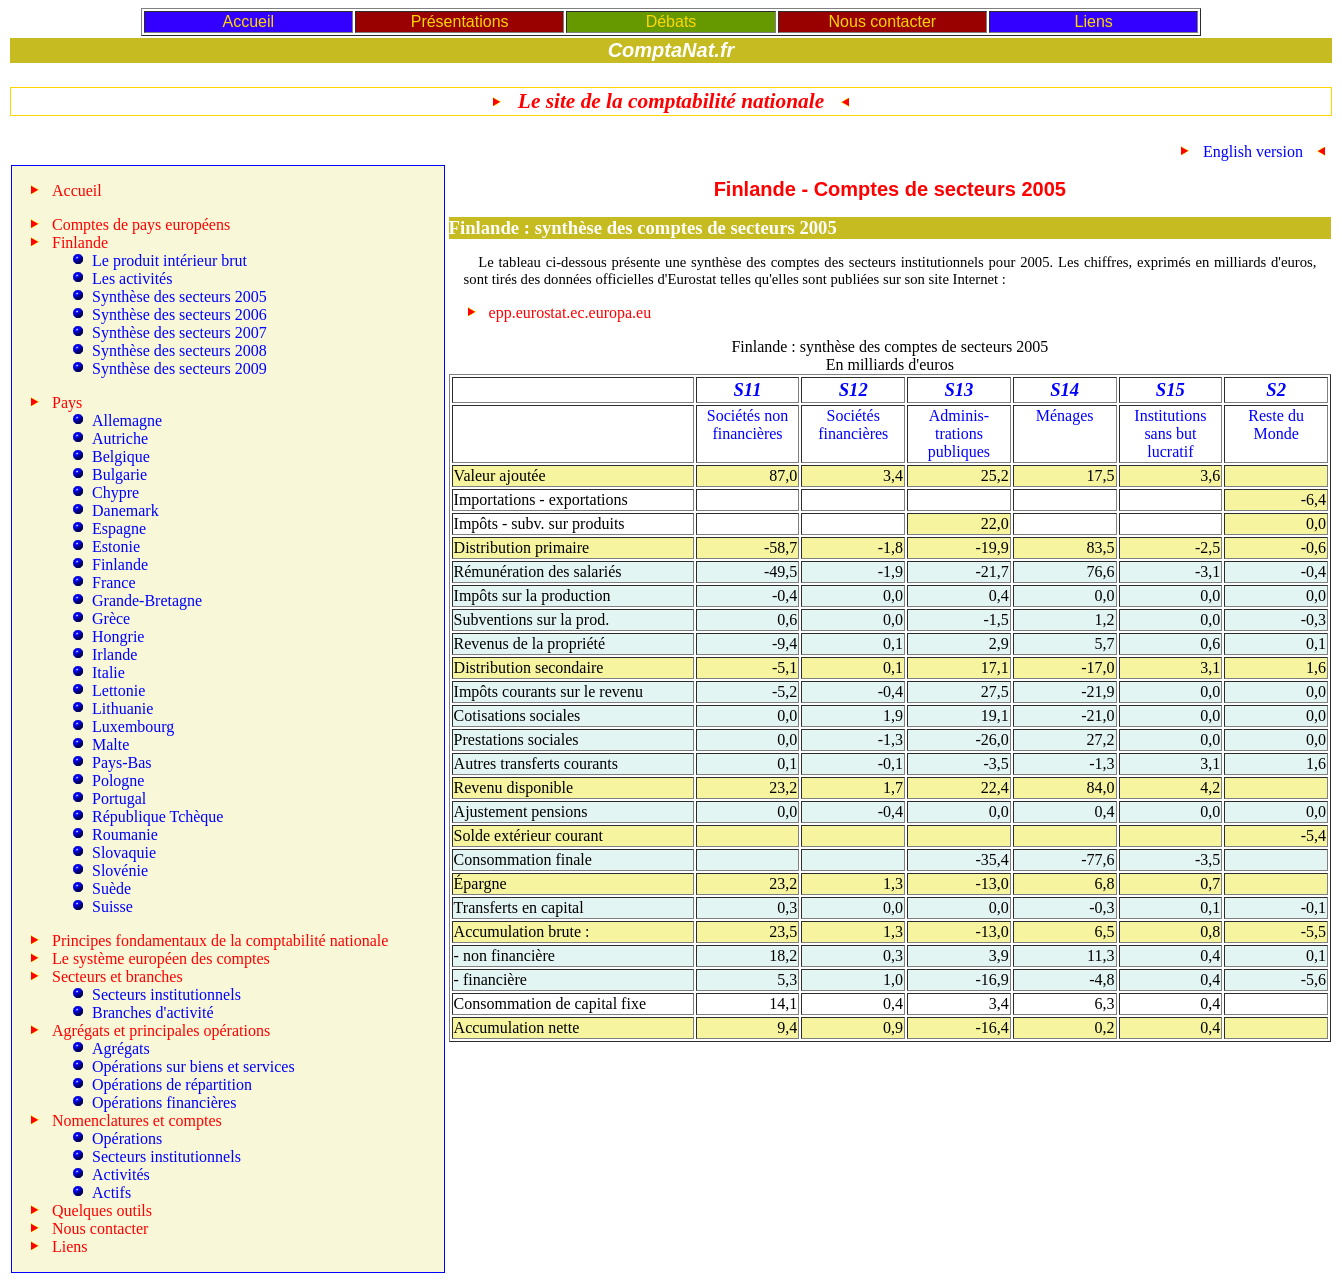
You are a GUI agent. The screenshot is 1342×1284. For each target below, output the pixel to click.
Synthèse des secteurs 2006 (179, 314)
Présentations (460, 21)
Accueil (248, 21)
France (114, 582)
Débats (671, 21)
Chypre (115, 492)
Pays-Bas (122, 762)
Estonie (116, 546)
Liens (1094, 21)
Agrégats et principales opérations (161, 1030)
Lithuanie (122, 708)
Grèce (111, 618)
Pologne (118, 780)
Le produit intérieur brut (169, 260)
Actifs (111, 1192)
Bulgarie (119, 474)
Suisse (112, 906)
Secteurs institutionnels (166, 994)
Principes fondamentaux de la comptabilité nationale (220, 940)
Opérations (127, 1138)
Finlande (120, 564)
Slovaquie (124, 852)
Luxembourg (133, 726)
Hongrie (118, 636)
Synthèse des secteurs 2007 (179, 332)
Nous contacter (883, 21)
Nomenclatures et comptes (137, 1120)
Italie (108, 672)
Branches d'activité (153, 1012)
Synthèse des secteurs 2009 (179, 368)
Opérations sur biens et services (193, 1066)
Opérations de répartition (172, 1084)
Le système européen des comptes (161, 958)
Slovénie (120, 870)
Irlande (114, 654)
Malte (110, 744)
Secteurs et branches (117, 976)
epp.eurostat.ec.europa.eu (570, 312)
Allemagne (127, 420)
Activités (121, 1174)
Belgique (121, 456)
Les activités (132, 278)
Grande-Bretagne (147, 600)
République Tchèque (157, 816)
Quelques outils (102, 1210)
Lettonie (118, 690)
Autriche (120, 438)
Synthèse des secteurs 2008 (179, 350)
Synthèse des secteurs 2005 (179, 296)
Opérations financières (164, 1102)
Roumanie (125, 834)
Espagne (119, 528)
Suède (111, 888)
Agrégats (121, 1048)
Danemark (125, 510)
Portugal (119, 798)
